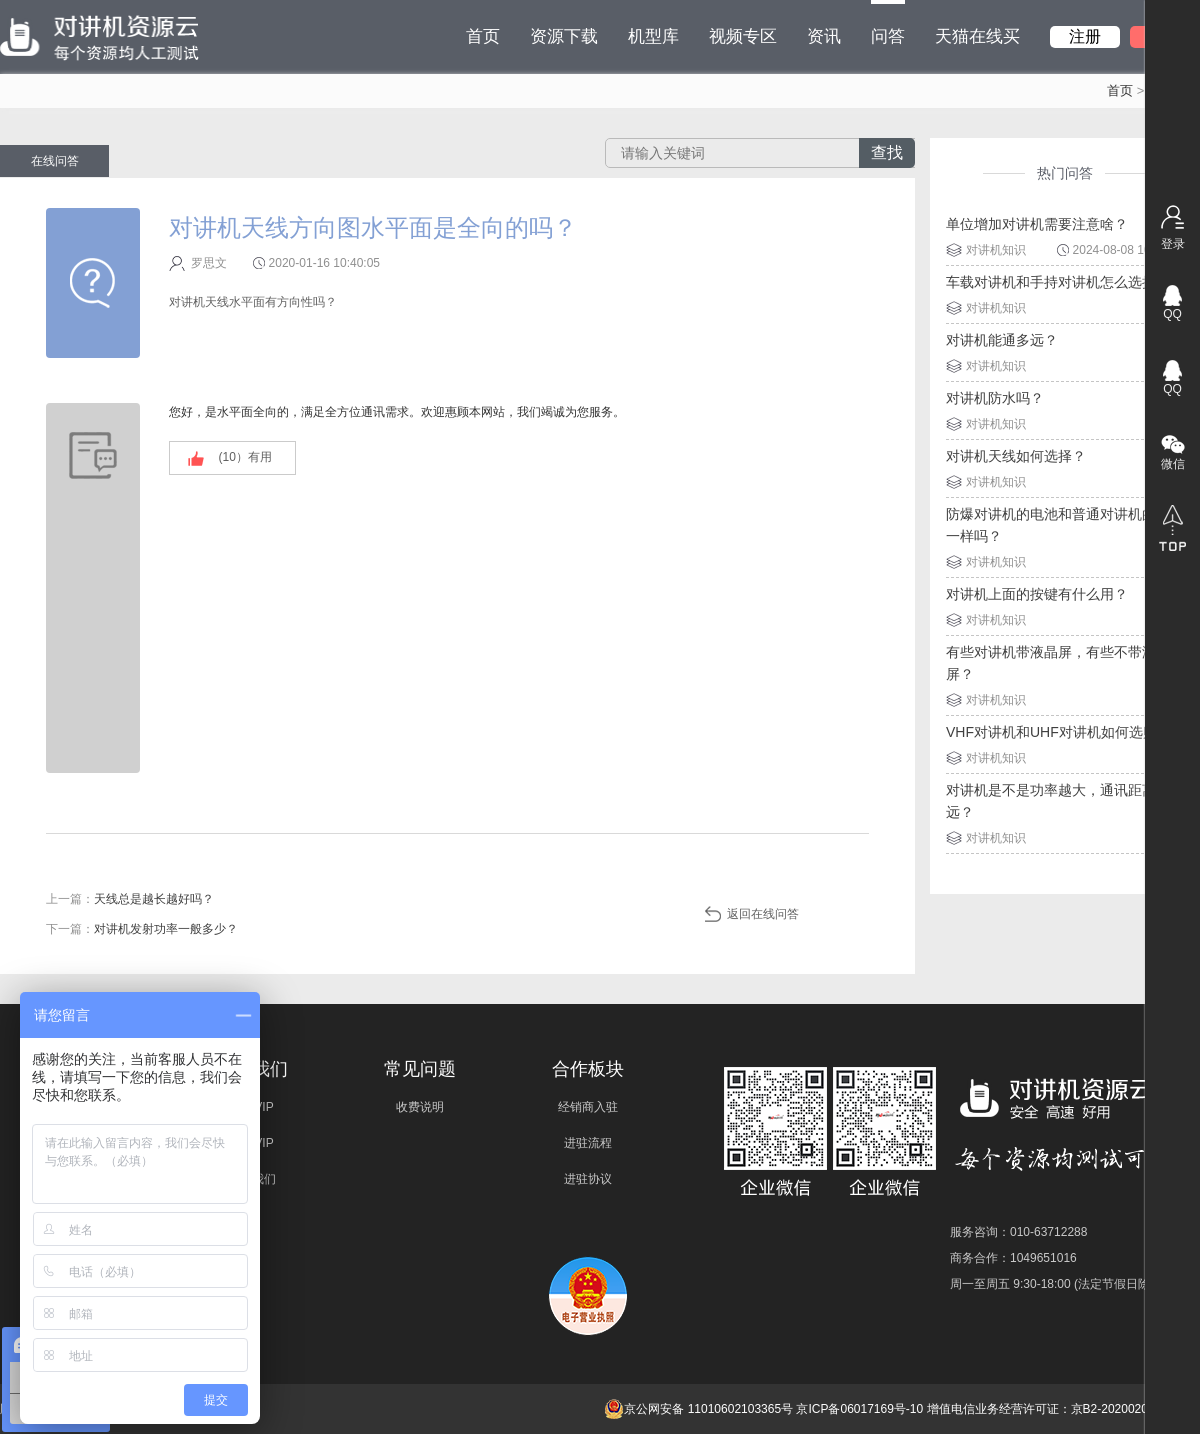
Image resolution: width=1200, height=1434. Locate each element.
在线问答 (55, 161)
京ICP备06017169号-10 (859, 1409)
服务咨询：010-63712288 (1018, 1232)
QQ (1172, 314)
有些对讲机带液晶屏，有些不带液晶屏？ (1058, 663)
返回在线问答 (763, 914)
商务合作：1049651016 (1013, 1258)
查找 (887, 152)
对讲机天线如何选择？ (1016, 456)
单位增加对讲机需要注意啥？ (1037, 224)
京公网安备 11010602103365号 (698, 1409)
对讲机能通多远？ (1002, 340)
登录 (1173, 244)
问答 (888, 23)
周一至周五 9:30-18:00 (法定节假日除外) (1058, 1284)
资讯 (824, 36)
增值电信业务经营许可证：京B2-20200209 (1041, 1409)
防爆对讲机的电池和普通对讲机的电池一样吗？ (1065, 525)
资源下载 (564, 36)
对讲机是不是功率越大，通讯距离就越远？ (1065, 801)
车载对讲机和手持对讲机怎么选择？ (1058, 282)
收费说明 (420, 1107)
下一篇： (142, 929)
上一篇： (130, 899)
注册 (1085, 36)
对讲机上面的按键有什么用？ (1037, 594)
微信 (1173, 464)
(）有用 (245, 457)
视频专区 (743, 36)
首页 (483, 36)
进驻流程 (588, 1143)
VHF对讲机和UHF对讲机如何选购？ (1058, 732)
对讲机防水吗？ (995, 398)
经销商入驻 (588, 1107)
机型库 (653, 36)
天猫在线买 (977, 36)
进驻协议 (588, 1179)
